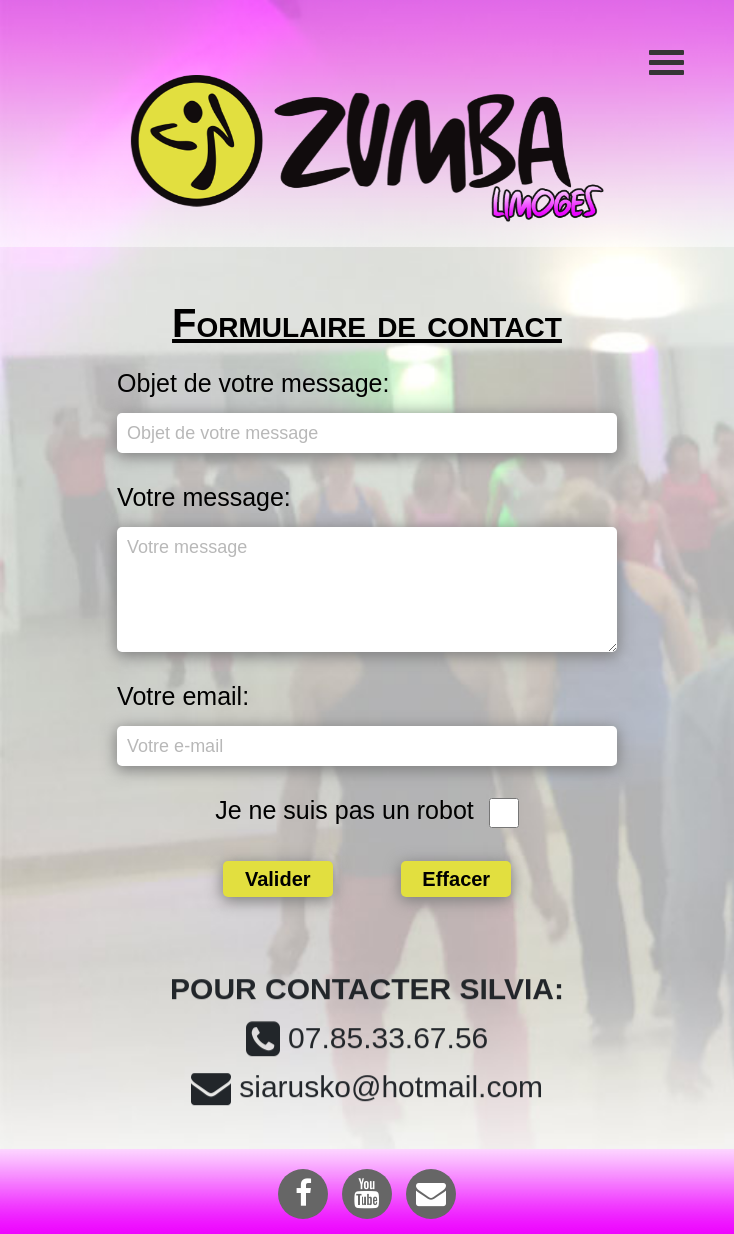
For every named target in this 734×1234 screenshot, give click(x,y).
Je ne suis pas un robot (344, 810)
